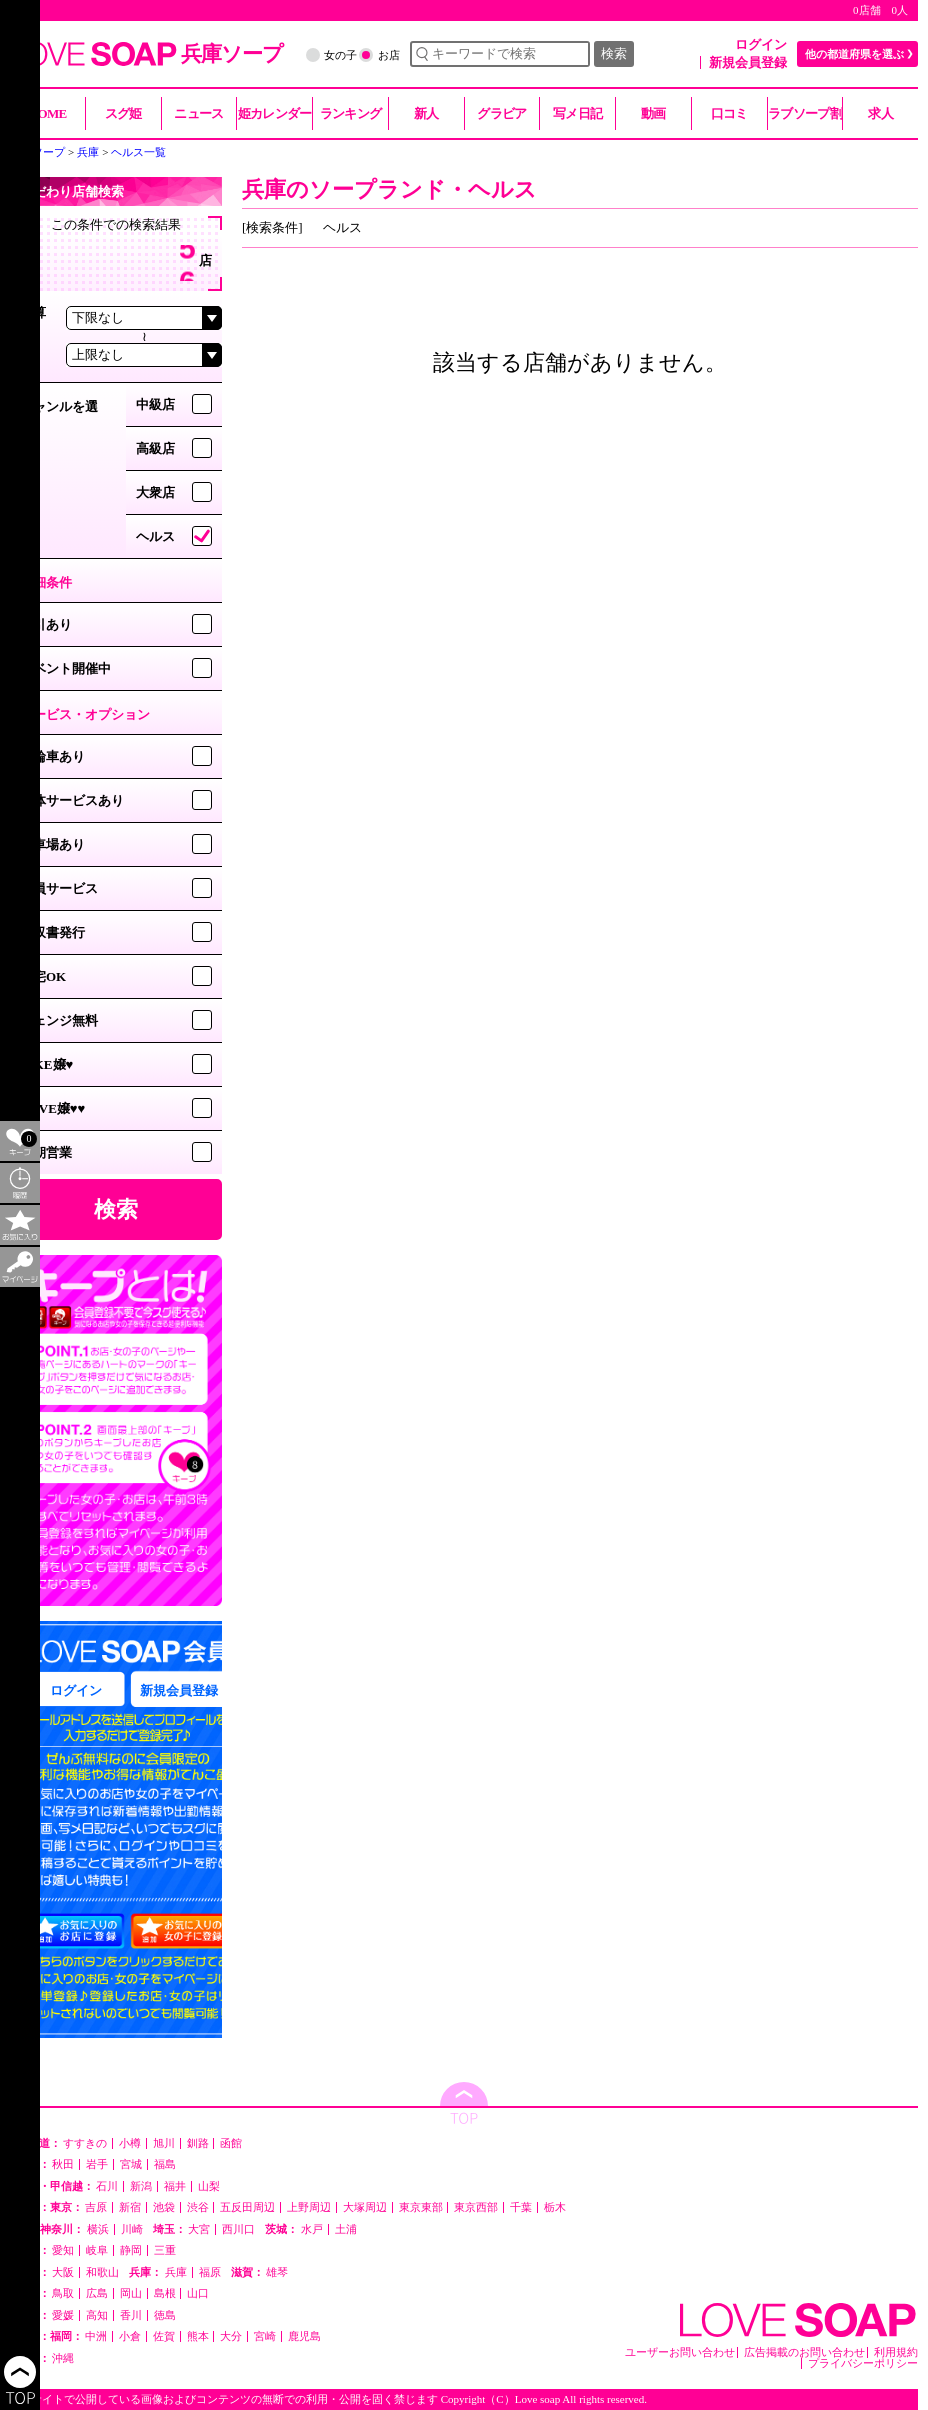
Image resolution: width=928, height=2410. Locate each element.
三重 (165, 2250)
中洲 (96, 2336)
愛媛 (63, 2315)
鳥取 (63, 2293)
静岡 (131, 2250)
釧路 (198, 2143)
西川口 (238, 2229)
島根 (165, 2293)
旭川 (164, 2143)
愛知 (63, 2250)
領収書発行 (52, 932)
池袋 (164, 2207)
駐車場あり (52, 844)
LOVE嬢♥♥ (52, 1108)
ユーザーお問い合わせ (680, 2352)
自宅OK (43, 976)
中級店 (155, 404)
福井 (175, 2186)
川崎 (132, 2229)
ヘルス (155, 536)
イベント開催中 (65, 668)
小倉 (130, 2336)
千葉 (521, 2207)
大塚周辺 (365, 2207)
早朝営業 (46, 1152)
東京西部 (476, 2207)
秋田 (63, 2164)
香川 (131, 2315)
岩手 (97, 2164)
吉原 (96, 2207)
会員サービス (59, 888)
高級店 (155, 448)
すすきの (85, 2143)
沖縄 (63, 2358)
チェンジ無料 (59, 1020)
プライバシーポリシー (863, 2363)
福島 (165, 2164)
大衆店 (155, 492)
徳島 (165, 2315)
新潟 (141, 2186)
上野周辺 (309, 2207)
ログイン (761, 44)
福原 (210, 2272)
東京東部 (421, 2207)
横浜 (98, 2229)
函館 (231, 2143)
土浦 (346, 2229)
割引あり (46, 624)
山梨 (209, 2186)
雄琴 (277, 2272)
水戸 (312, 2229)
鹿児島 (304, 2336)
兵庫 (176, 2272)
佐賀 (164, 2336)
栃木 (555, 2207)
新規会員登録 (748, 62)
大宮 (199, 2229)
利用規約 (896, 2352)
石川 (107, 2186)
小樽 (130, 2143)
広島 (97, 2293)
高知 (97, 2315)
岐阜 (97, 2250)
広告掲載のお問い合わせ (804, 2352)
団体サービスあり (72, 800)
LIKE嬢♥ (46, 1064)
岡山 (131, 2293)
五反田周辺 (247, 2207)
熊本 (198, 2336)
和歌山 (102, 2272)
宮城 (131, 2164)
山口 (198, 2293)
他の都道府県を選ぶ (854, 54)
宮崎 (265, 2336)
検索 (614, 53)
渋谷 (198, 2207)
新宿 (130, 2207)
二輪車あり (52, 756)
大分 (231, 2336)
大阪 (63, 2272)
